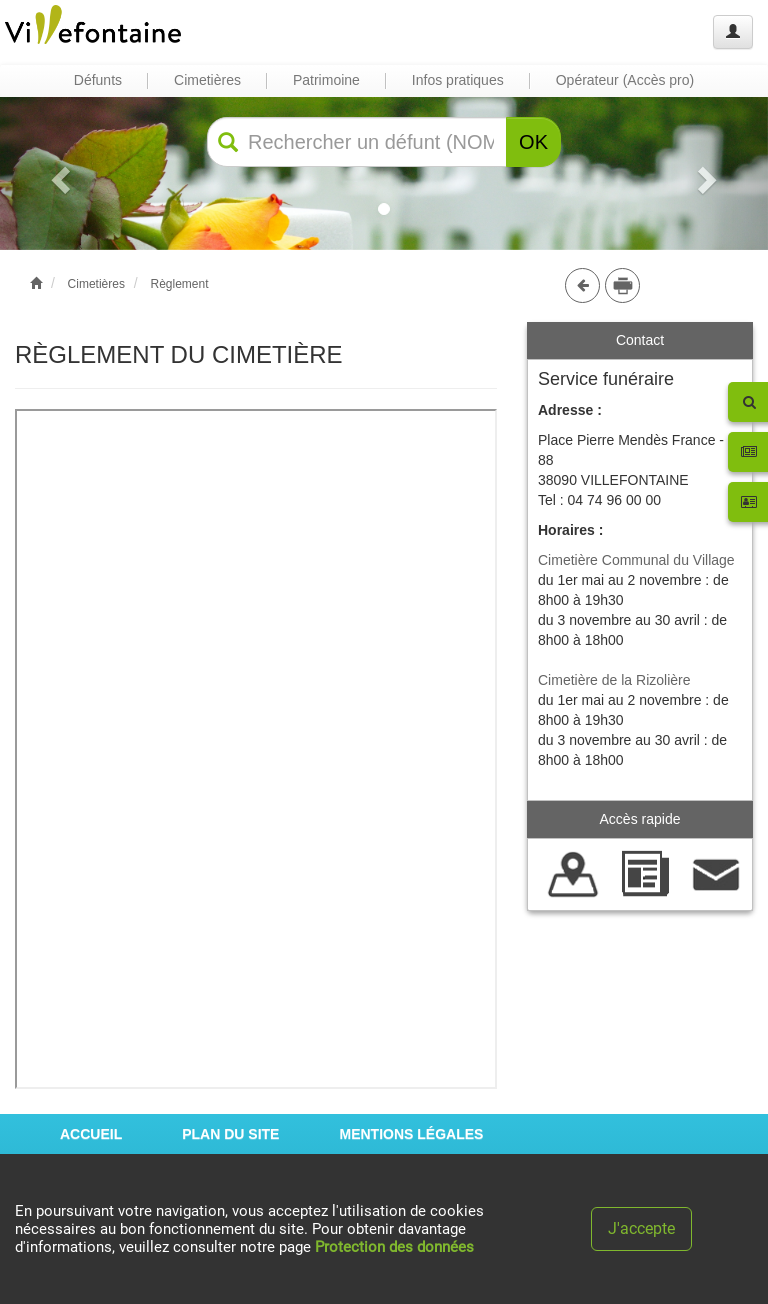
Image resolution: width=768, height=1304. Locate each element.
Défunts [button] (98, 80)
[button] (57, 173)
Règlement (179, 284)
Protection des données (394, 1247)
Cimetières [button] (207, 80)
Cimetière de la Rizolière (614, 680)
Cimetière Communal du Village (636, 560)
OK (533, 142)
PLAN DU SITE (230, 1134)
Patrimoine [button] (326, 80)
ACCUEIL (91, 1134)
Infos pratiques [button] (458, 80)
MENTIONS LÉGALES (411, 1134)
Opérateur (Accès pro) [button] (625, 80)
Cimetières (96, 284)
